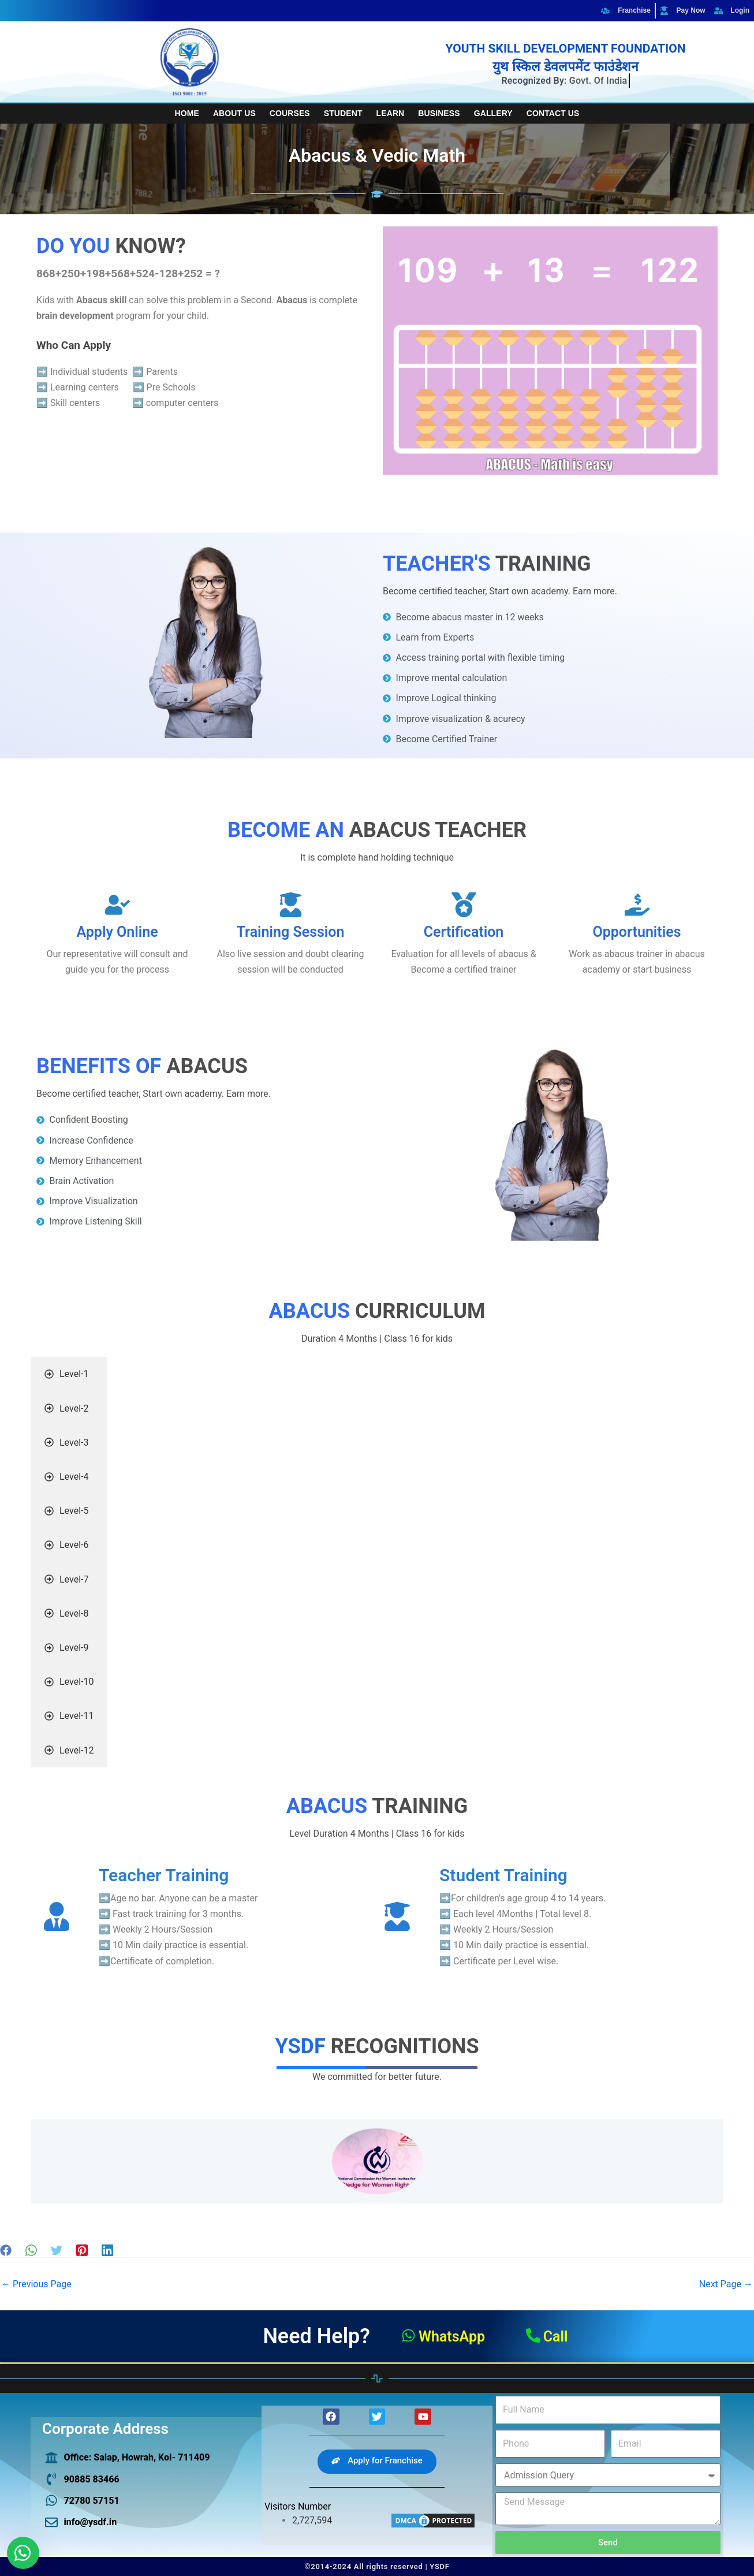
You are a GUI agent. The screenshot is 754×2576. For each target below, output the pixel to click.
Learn (390, 113)
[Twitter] (56, 2250)
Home (187, 113)
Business (439, 113)
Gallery (493, 113)
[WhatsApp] (31, 2250)
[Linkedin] (107, 2250)
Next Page (726, 2284)
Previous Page (36, 2284)
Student (343, 113)
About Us (234, 113)
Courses (290, 113)
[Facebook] (6, 2250)
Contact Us (553, 113)
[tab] (69, 1374)
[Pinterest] (82, 2250)
